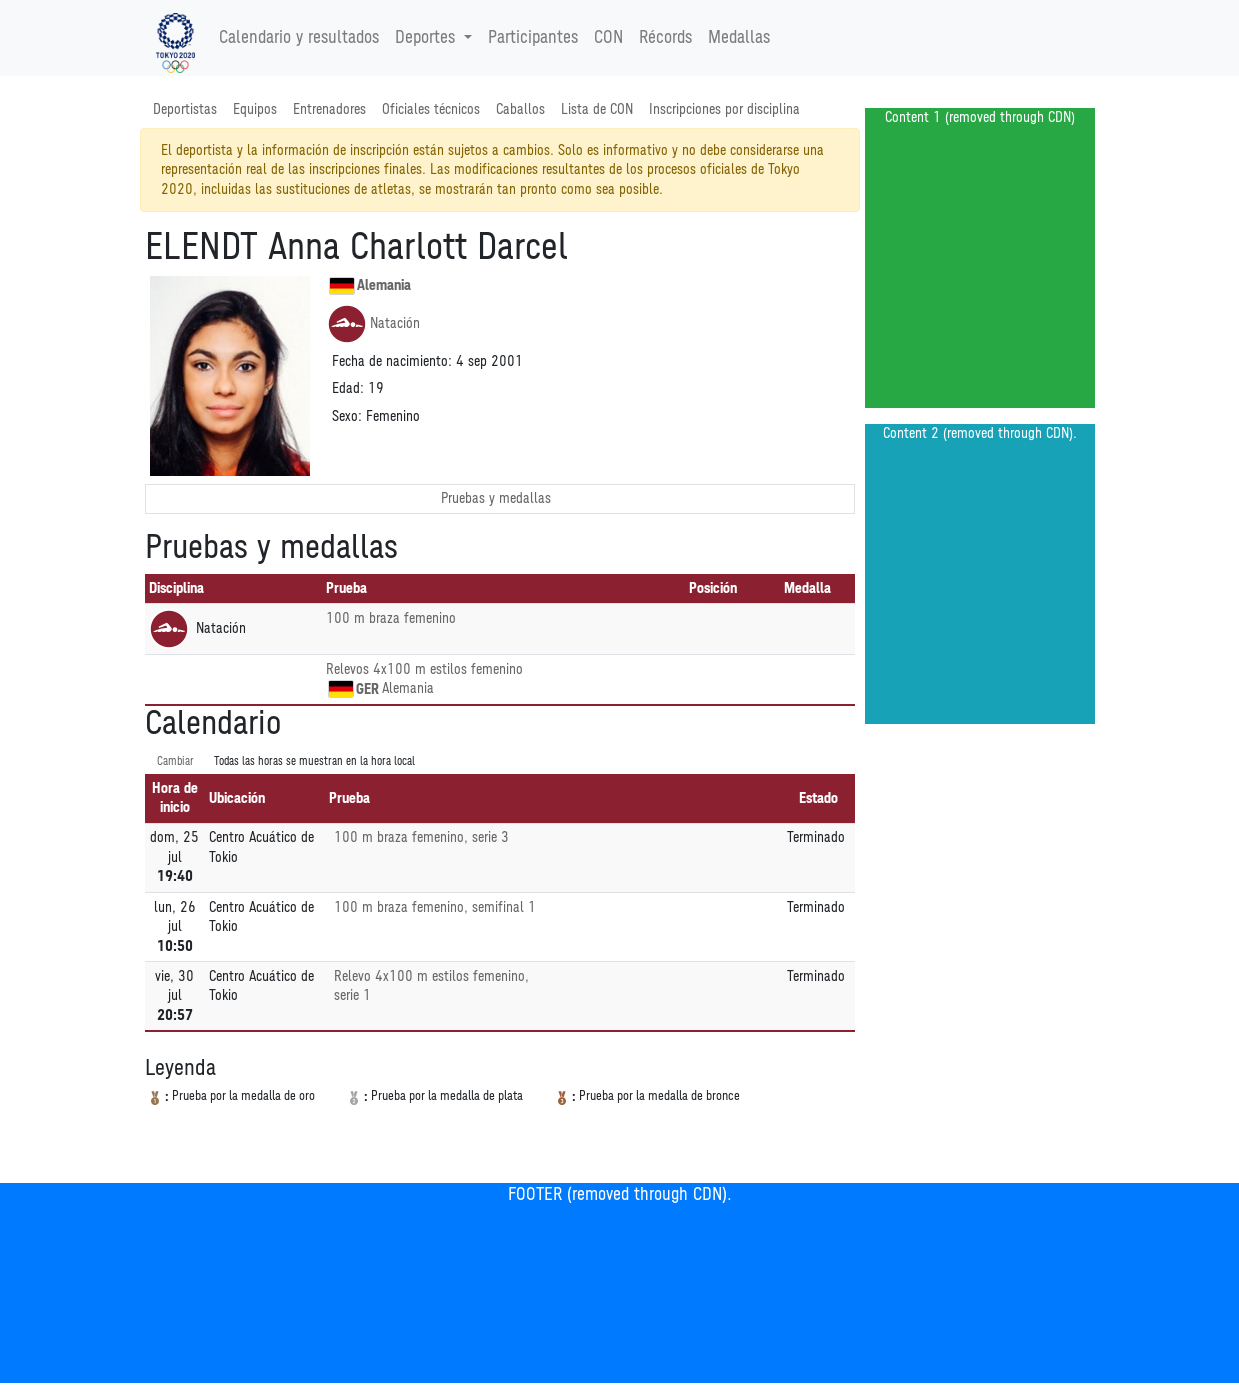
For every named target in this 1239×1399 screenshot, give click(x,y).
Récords (665, 38)
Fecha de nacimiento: (392, 361)
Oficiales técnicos (431, 109)
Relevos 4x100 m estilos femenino (424, 669)
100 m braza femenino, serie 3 (421, 837)
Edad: (348, 388)
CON (608, 38)
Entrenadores (329, 109)
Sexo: (347, 416)
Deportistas (185, 109)
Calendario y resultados (299, 38)
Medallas (739, 38)
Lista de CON (597, 109)
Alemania (370, 286)
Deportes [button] (427, 38)
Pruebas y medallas (496, 498)
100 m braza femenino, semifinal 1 (435, 907)
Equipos (255, 109)
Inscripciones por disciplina (724, 109)
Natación (373, 324)
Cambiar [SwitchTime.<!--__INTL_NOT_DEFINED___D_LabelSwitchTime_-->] (175, 761)
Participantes (533, 38)
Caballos (520, 109)
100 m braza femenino (391, 618)
